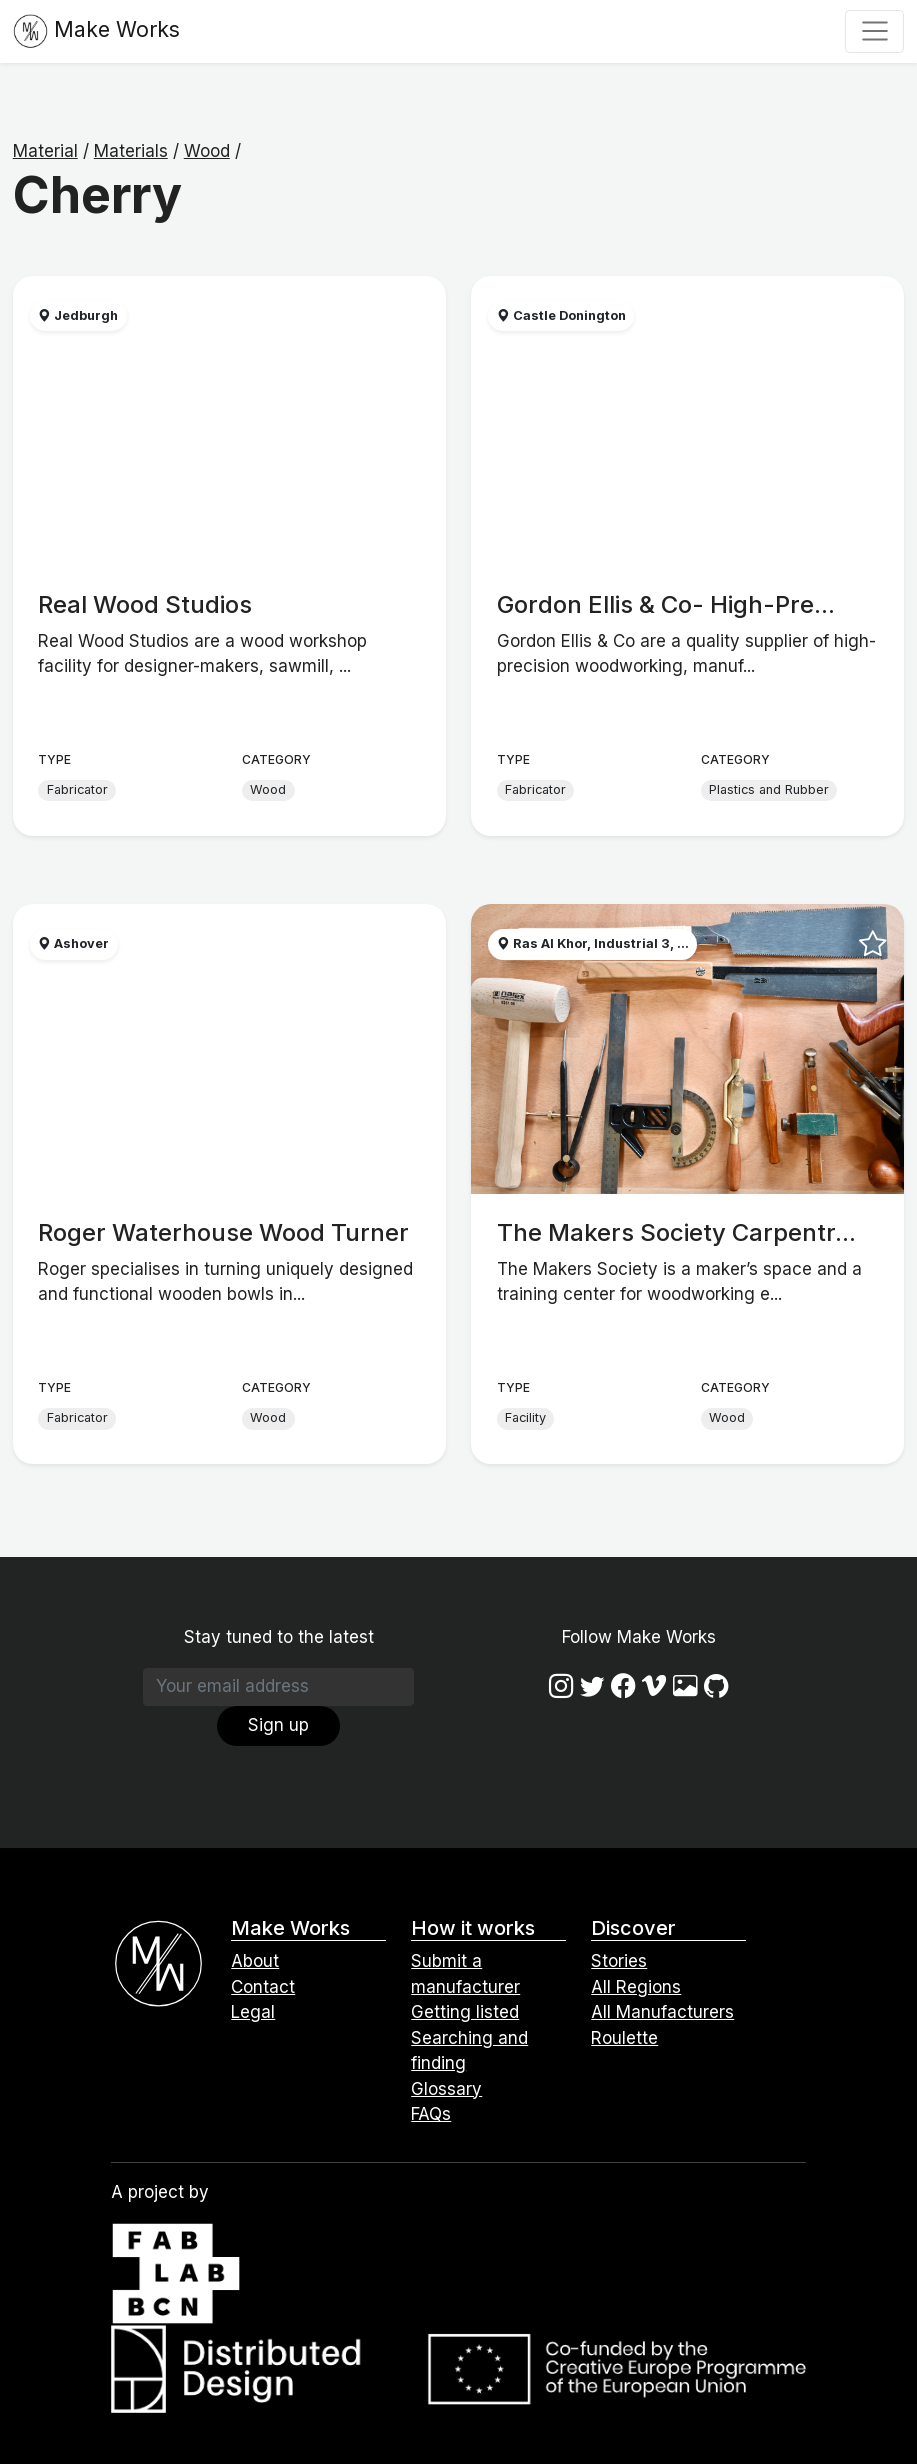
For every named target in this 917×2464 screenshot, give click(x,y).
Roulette (624, 2038)
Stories (619, 1961)
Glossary (446, 2089)
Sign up (278, 1725)
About (255, 1961)
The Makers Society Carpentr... (676, 1232)
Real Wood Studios (145, 604)
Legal (253, 2012)
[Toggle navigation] (874, 31)
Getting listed (465, 2012)
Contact (263, 1987)
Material (45, 151)
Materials (131, 151)
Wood (207, 151)
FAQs (431, 2114)
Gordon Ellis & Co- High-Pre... (666, 604)
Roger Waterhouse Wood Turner (223, 1232)
